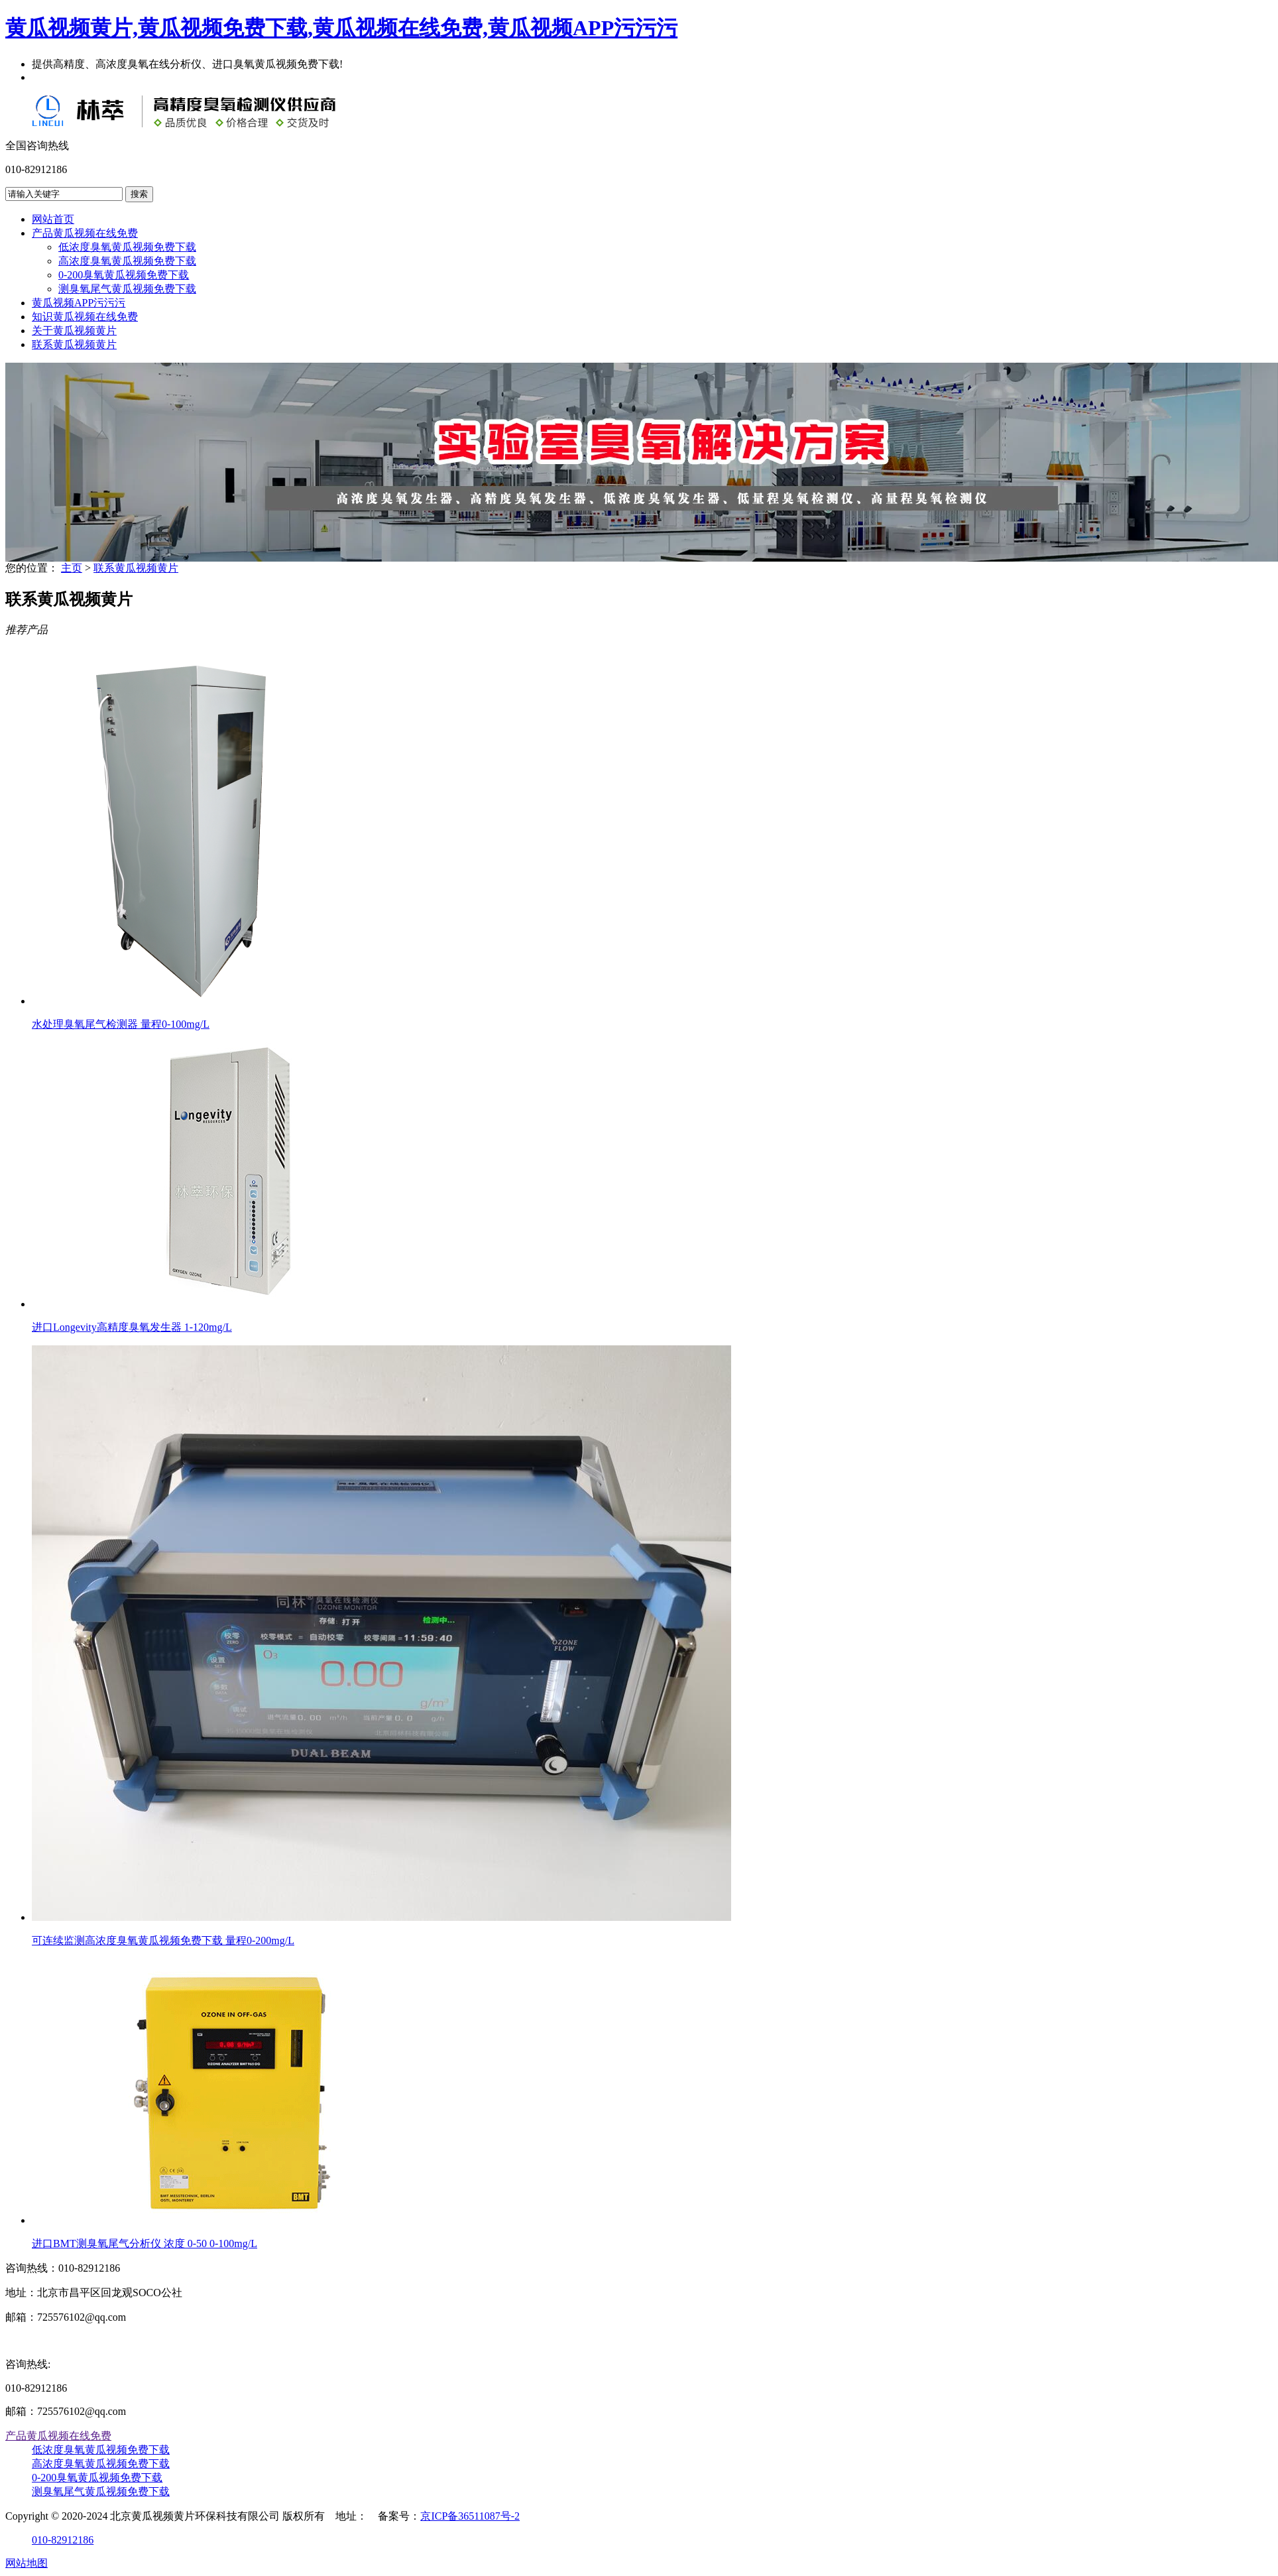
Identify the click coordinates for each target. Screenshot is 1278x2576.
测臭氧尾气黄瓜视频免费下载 (127, 288)
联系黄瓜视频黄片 (74, 344)
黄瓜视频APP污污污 (78, 302)
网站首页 (53, 219)
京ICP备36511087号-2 (470, 2516)
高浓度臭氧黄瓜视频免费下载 (127, 261)
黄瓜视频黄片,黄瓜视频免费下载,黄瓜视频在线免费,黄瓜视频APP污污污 (341, 28)
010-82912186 (62, 2539)
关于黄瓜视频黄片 (74, 330)
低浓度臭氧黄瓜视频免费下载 (127, 247)
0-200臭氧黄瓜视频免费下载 (123, 274)
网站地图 (26, 2563)
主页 (71, 568)
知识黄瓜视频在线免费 (85, 316)
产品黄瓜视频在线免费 (85, 233)
